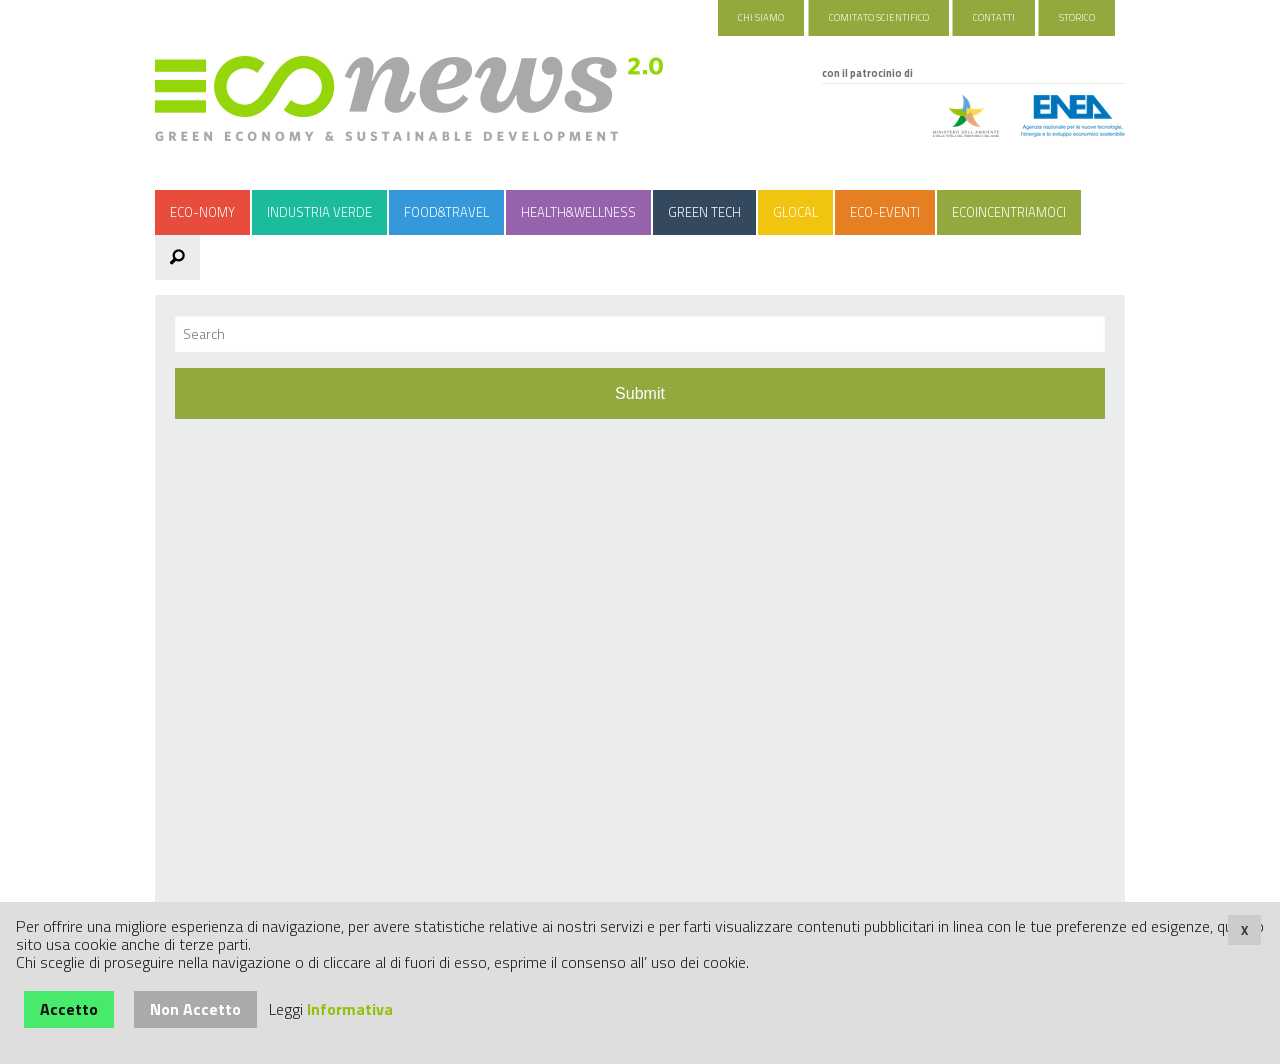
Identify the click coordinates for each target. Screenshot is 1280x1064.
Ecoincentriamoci (1009, 212)
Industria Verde (319, 212)
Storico (1077, 17)
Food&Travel (446, 212)
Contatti (994, 17)
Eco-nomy (202, 212)
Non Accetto (195, 1009)
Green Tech (704, 212)
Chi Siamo (761, 17)
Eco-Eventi (885, 212)
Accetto (69, 1009)
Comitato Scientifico (879, 17)
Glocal (795, 212)
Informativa (350, 1009)
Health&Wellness (578, 212)
